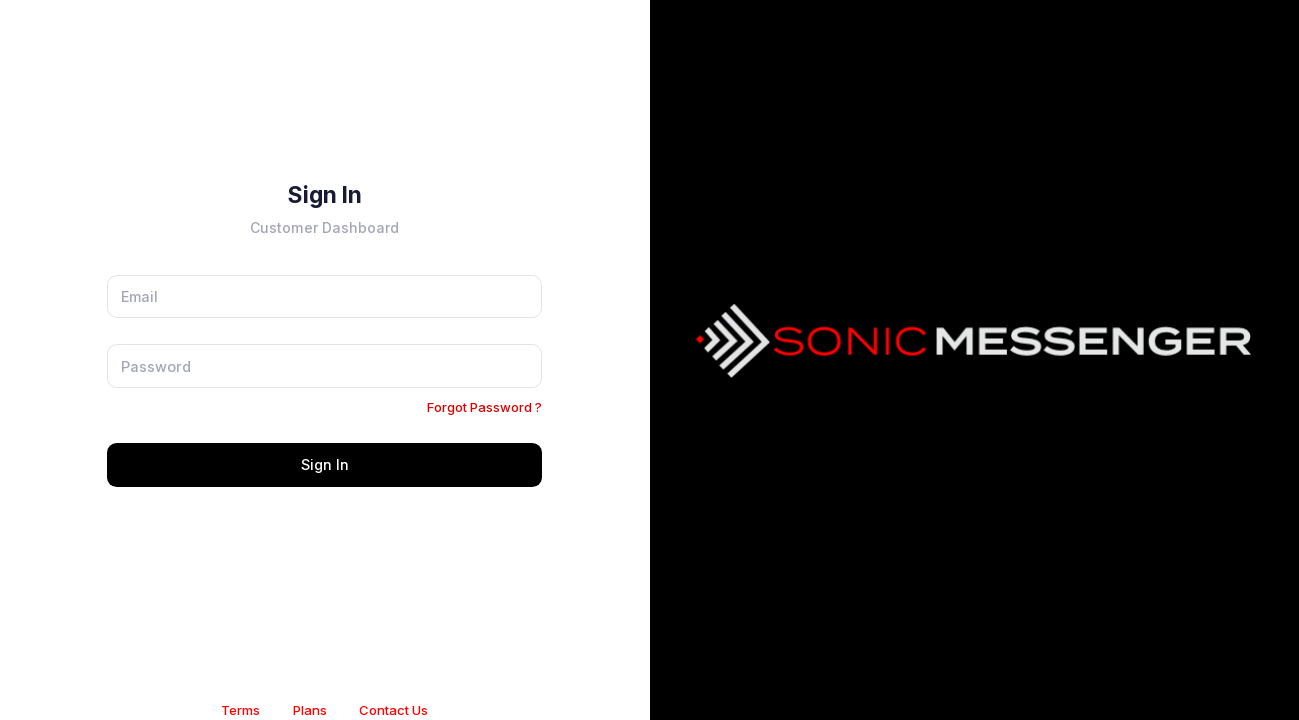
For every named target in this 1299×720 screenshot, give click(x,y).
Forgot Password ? (484, 407)
